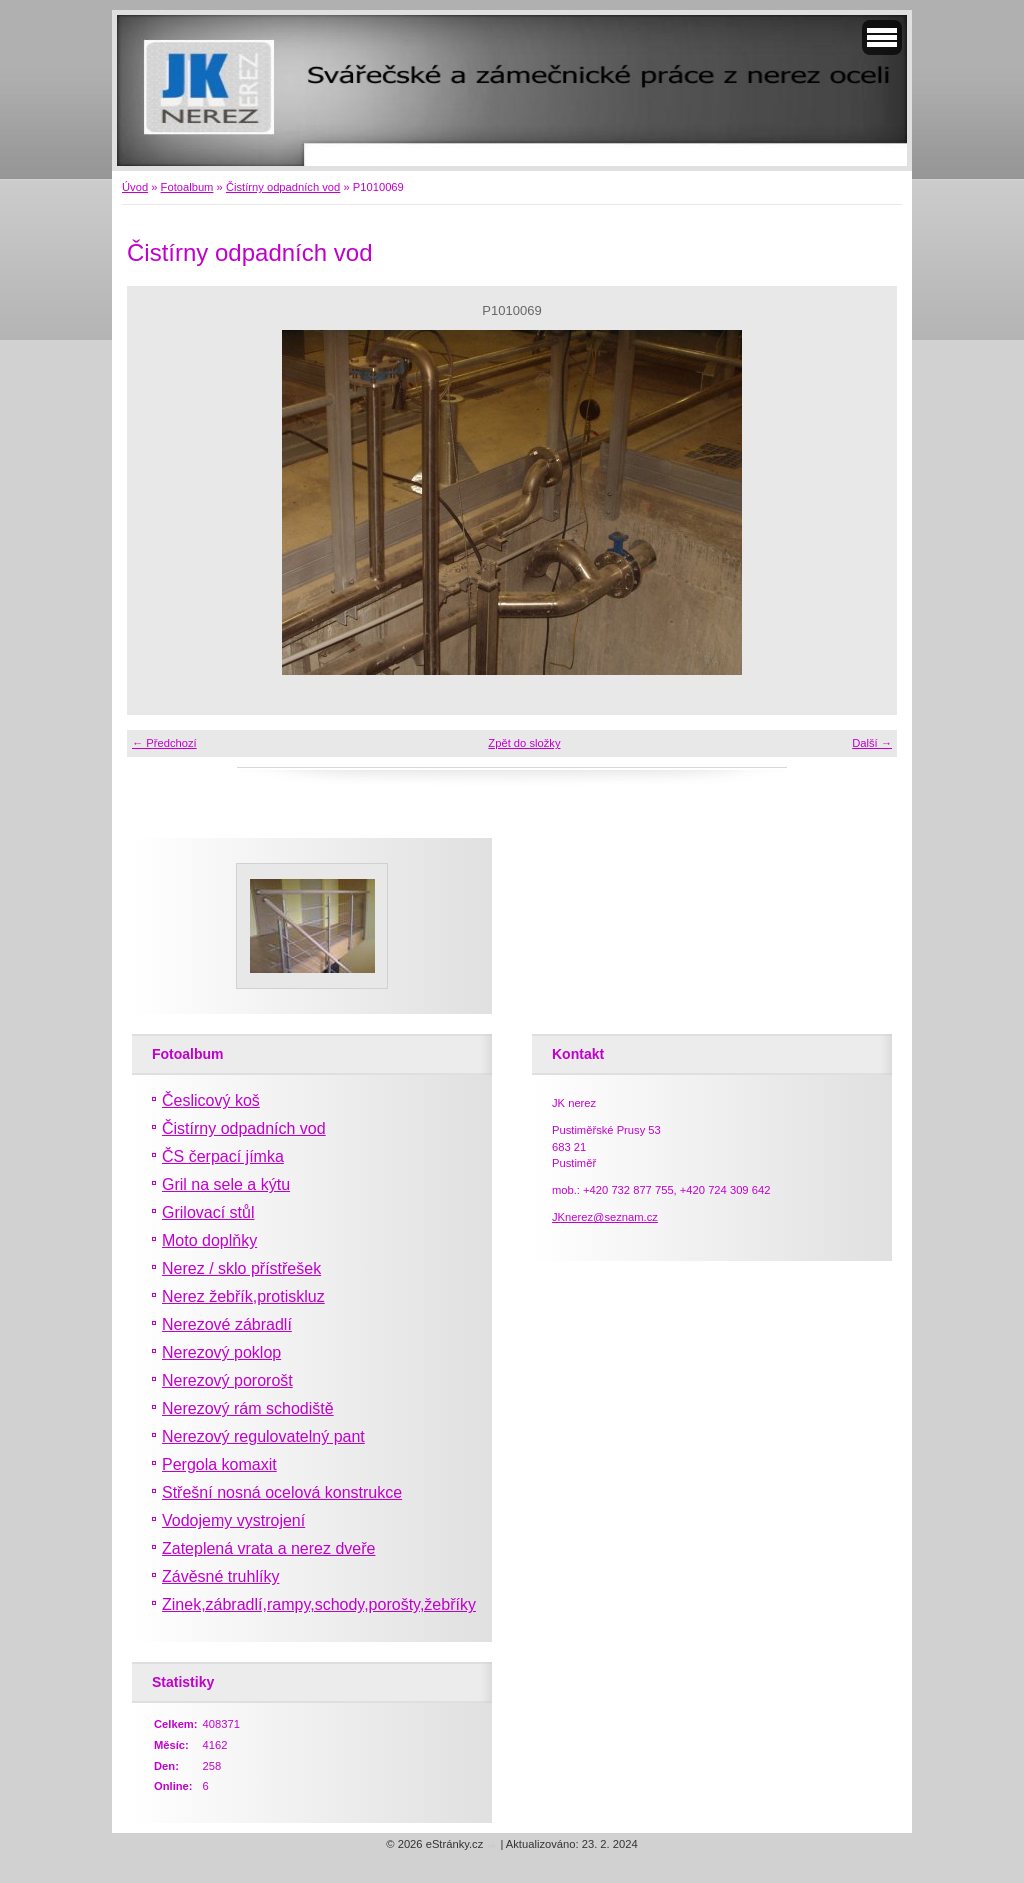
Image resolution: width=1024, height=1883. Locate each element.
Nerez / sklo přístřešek (241, 1268)
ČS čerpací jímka (223, 1156)
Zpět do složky (524, 743)
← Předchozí (164, 743)
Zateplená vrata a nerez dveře (268, 1548)
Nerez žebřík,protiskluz (243, 1296)
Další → (872, 743)
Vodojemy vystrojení (233, 1520)
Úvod (135, 187)
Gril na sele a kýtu (226, 1184)
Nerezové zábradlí (227, 1324)
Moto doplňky (209, 1240)
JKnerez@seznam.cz (605, 1217)
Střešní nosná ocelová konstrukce (282, 1492)
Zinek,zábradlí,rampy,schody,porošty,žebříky (319, 1604)
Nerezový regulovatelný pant (263, 1436)
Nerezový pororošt (227, 1380)
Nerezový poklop (221, 1352)
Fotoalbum (187, 187)
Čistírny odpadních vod (283, 187)
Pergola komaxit (219, 1464)
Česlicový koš (211, 1100)
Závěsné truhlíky (220, 1576)
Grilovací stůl (208, 1212)
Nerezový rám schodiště (248, 1408)
